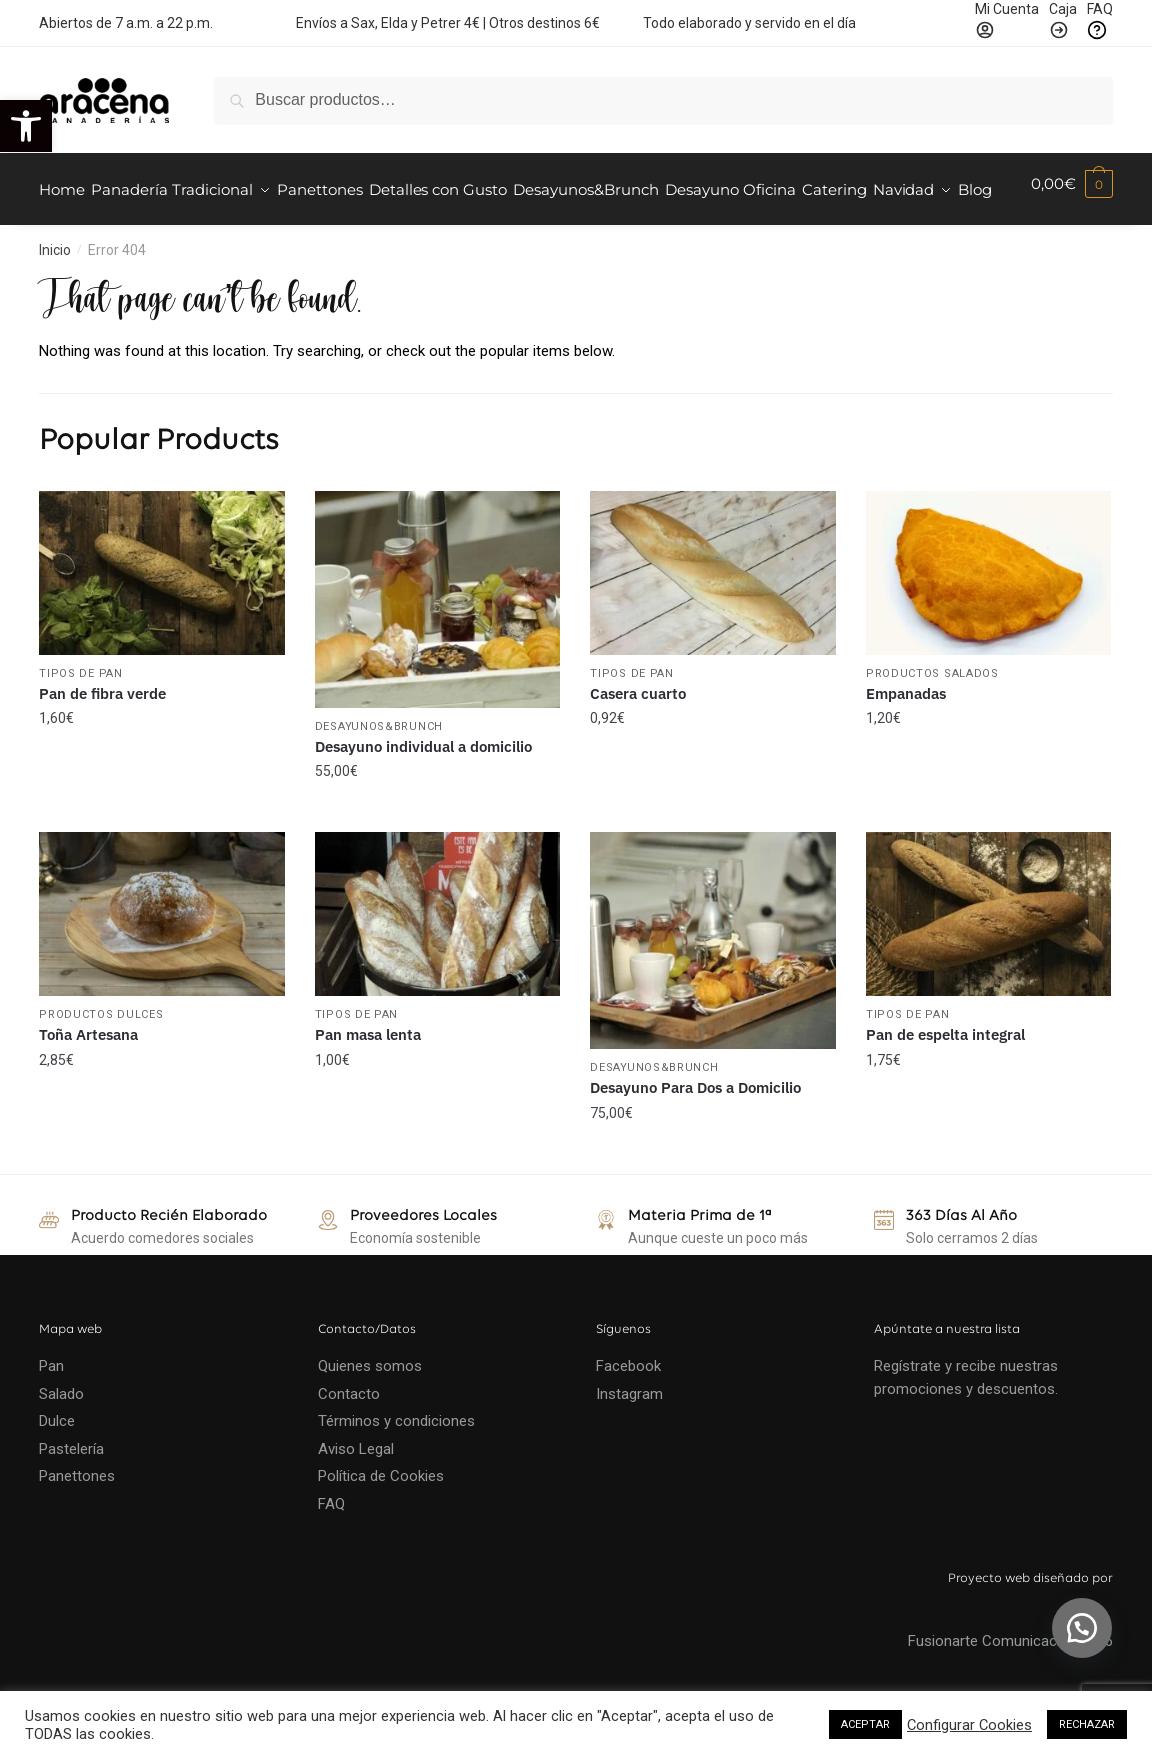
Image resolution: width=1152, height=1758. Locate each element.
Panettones (77, 1525)
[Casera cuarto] (713, 622)
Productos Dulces (101, 1063)
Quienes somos (370, 1415)
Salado (61, 1443)
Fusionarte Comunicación (1010, 1689)
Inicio (55, 299)
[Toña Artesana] (162, 963)
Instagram (629, 1443)
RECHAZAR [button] (1087, 1724)
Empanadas (906, 741)
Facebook (628, 1415)
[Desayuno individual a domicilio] (438, 648)
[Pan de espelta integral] (989, 963)
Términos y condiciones (398, 1470)
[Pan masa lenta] (438, 963)
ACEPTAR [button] (865, 1724)
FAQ (331, 1553)
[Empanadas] (989, 622)
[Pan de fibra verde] (162, 622)
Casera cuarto (638, 741)
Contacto (349, 1443)
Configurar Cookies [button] (969, 1725)
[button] (26, 126)
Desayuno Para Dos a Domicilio (695, 1136)
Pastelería (71, 1498)
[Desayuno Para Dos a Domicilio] (713, 989)
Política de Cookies (381, 1525)
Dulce (57, 1470)
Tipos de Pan (80, 721)
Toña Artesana (88, 1083)
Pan (51, 1415)
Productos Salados (932, 721)
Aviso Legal (356, 1498)
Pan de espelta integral (945, 1083)
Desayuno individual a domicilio (423, 795)
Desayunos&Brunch (379, 775)
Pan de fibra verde (102, 741)
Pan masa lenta (368, 1083)
